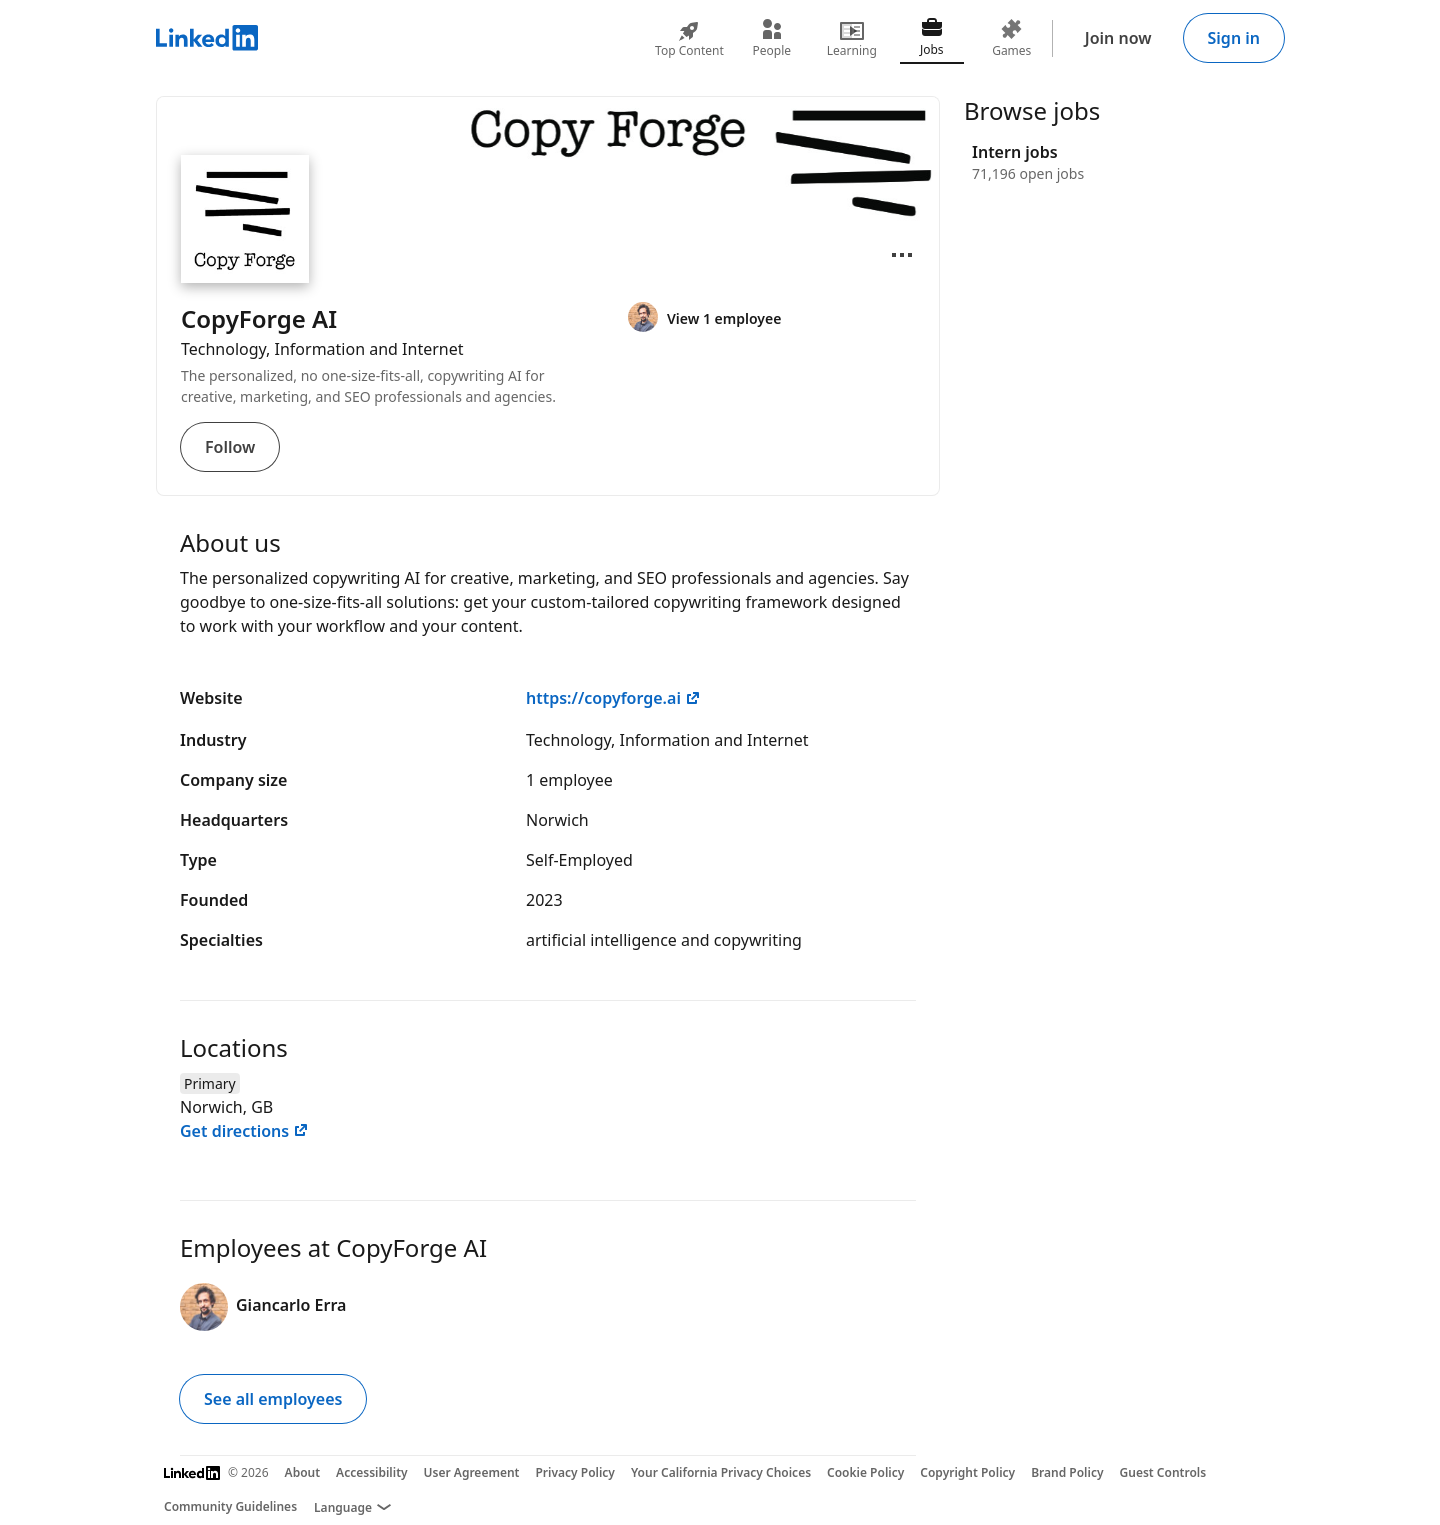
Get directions (244, 1131)
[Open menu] (902, 255)
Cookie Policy (865, 1472)
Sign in (1234, 38)
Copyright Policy (967, 1472)
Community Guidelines (230, 1506)
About (303, 1472)
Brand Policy (1067, 1472)
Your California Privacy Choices (721, 1472)
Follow (230, 447)
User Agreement (472, 1472)
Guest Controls (1163, 1472)
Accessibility (372, 1472)
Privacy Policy (574, 1472)
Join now (1118, 38)
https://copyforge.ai (613, 698)
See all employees (273, 1399)
